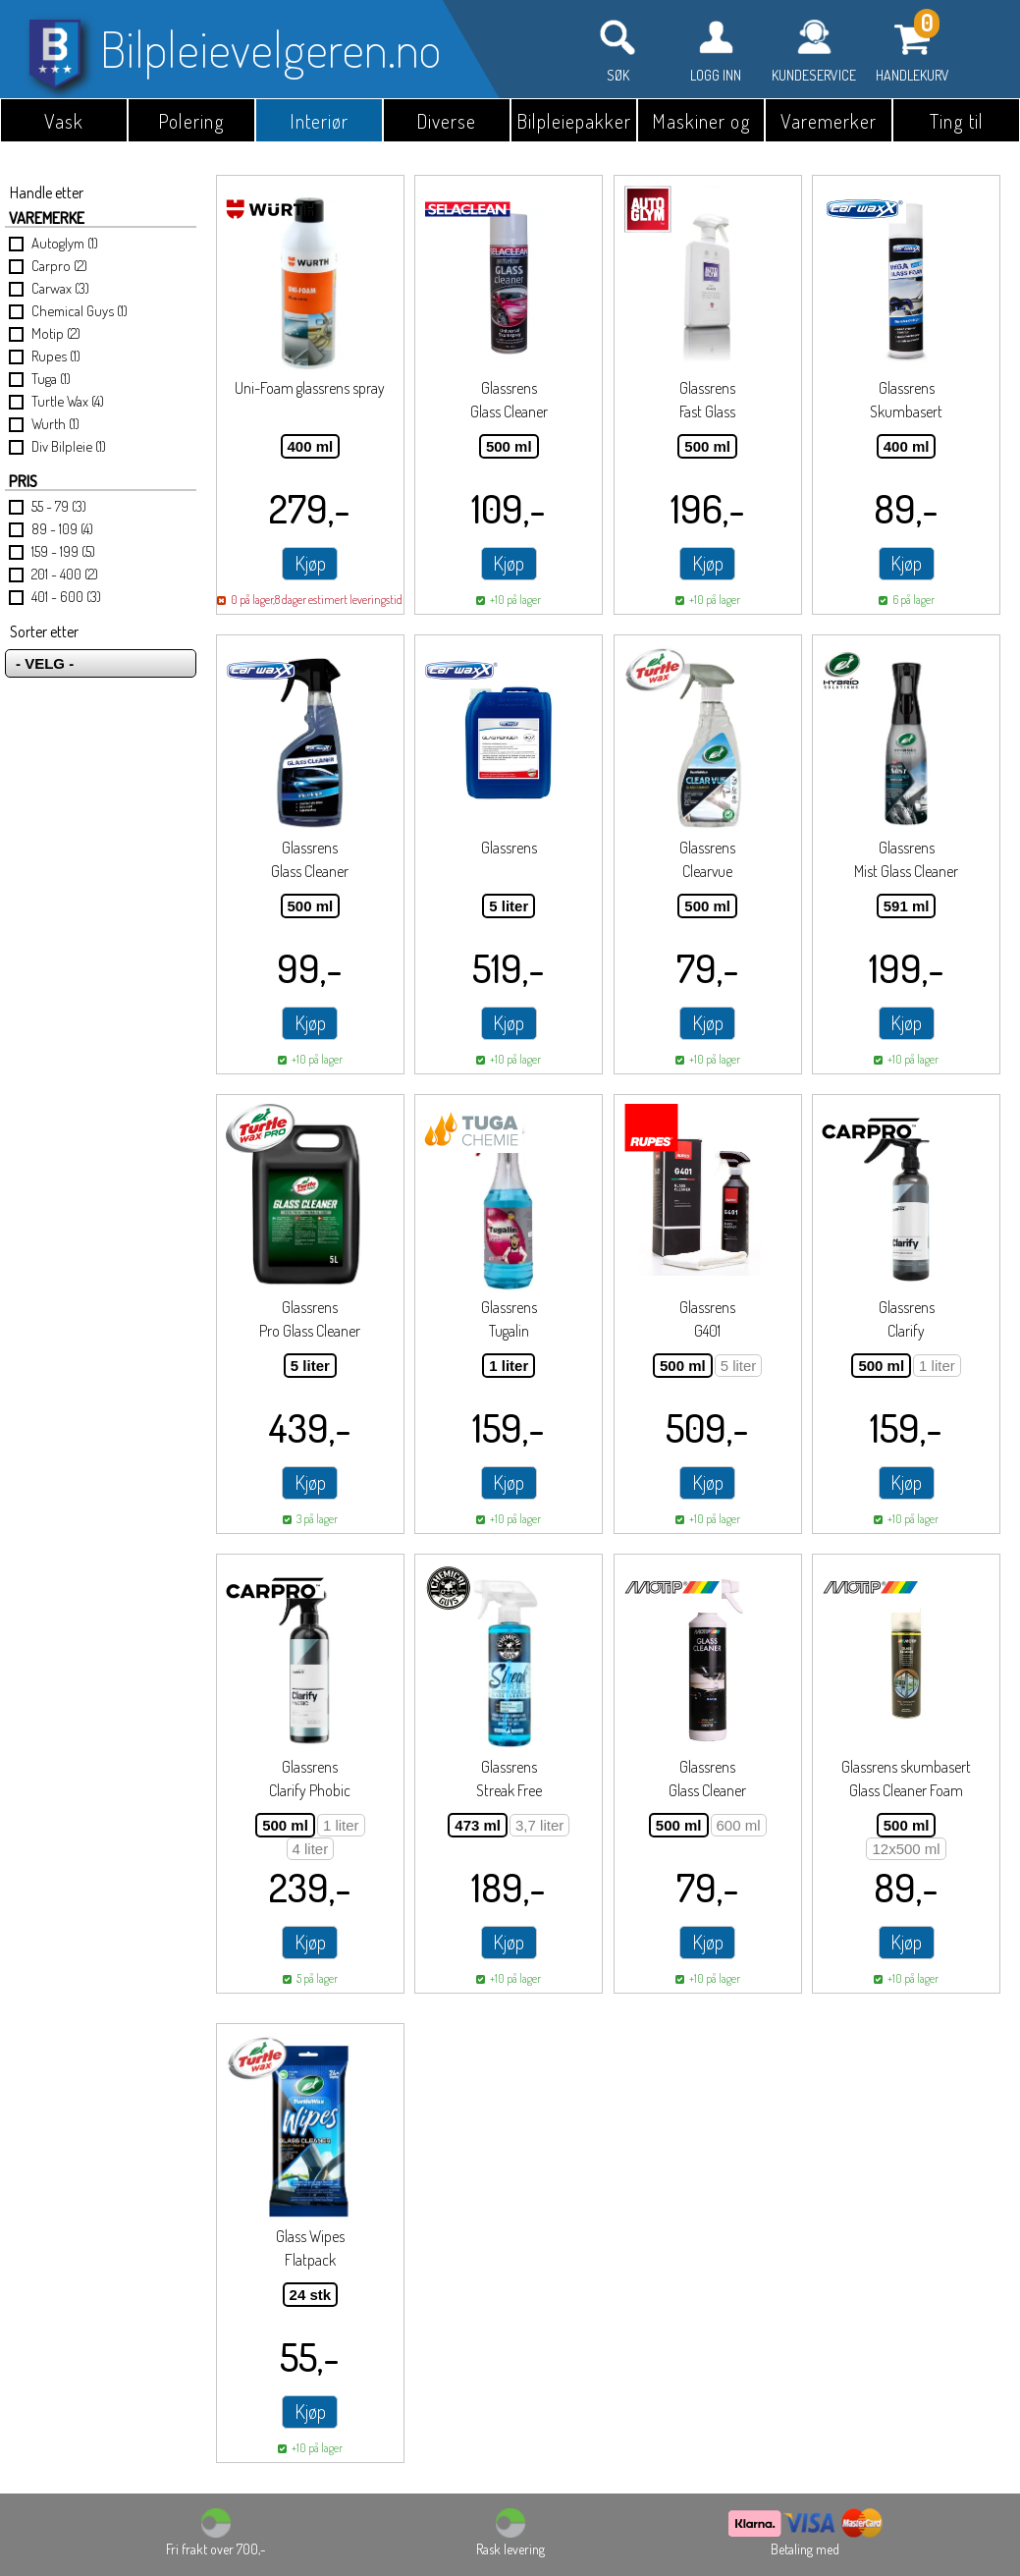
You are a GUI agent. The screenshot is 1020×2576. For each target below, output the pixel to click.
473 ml (478, 1825)
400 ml (311, 446)
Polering (191, 121)
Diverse (446, 121)
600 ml (739, 1825)
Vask (63, 121)
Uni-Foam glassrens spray (310, 388)
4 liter (311, 1848)
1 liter (508, 1365)
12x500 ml (905, 1848)
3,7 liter (539, 1825)
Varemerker (828, 121)
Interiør (319, 121)
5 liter (508, 906)
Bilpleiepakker (573, 121)
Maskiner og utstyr (701, 125)
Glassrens (509, 847)
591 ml (907, 906)
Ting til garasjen (956, 125)
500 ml (509, 446)
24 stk (311, 2294)
